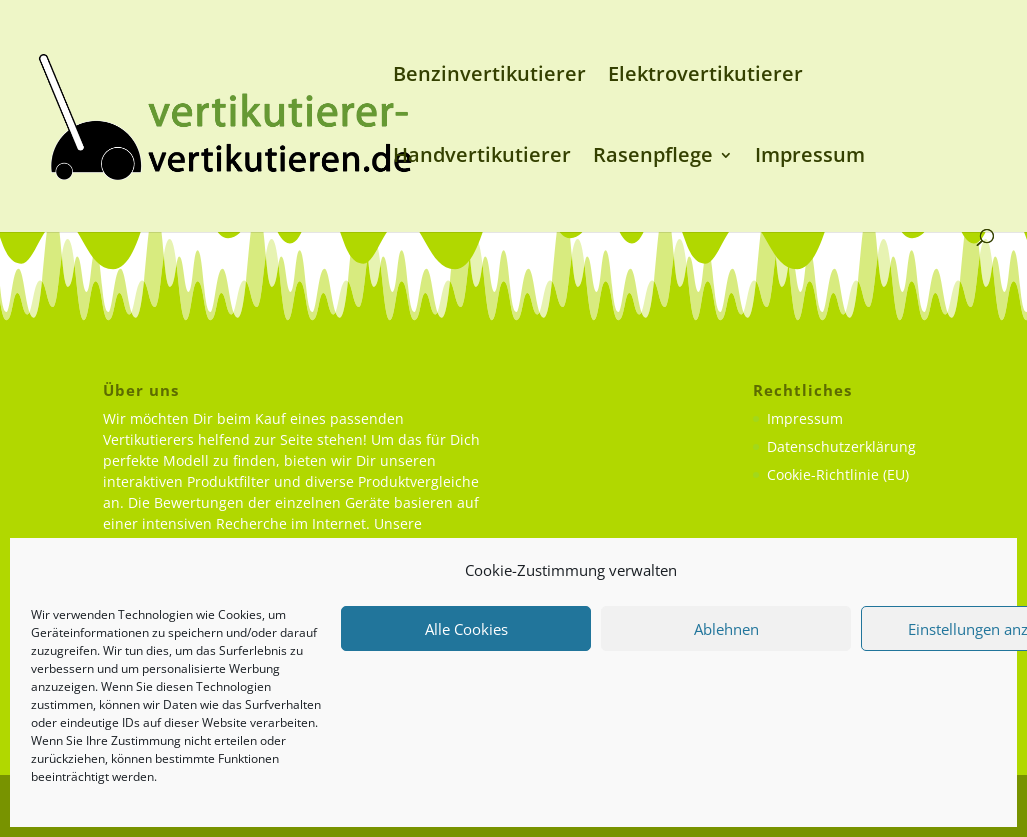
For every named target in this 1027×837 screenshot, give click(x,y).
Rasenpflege (653, 158)
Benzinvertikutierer (489, 77)
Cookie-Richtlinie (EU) (838, 474)
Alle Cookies (466, 629)
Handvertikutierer (482, 158)
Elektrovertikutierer (705, 77)
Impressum (810, 158)
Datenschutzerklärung (841, 446)
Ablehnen (726, 629)
